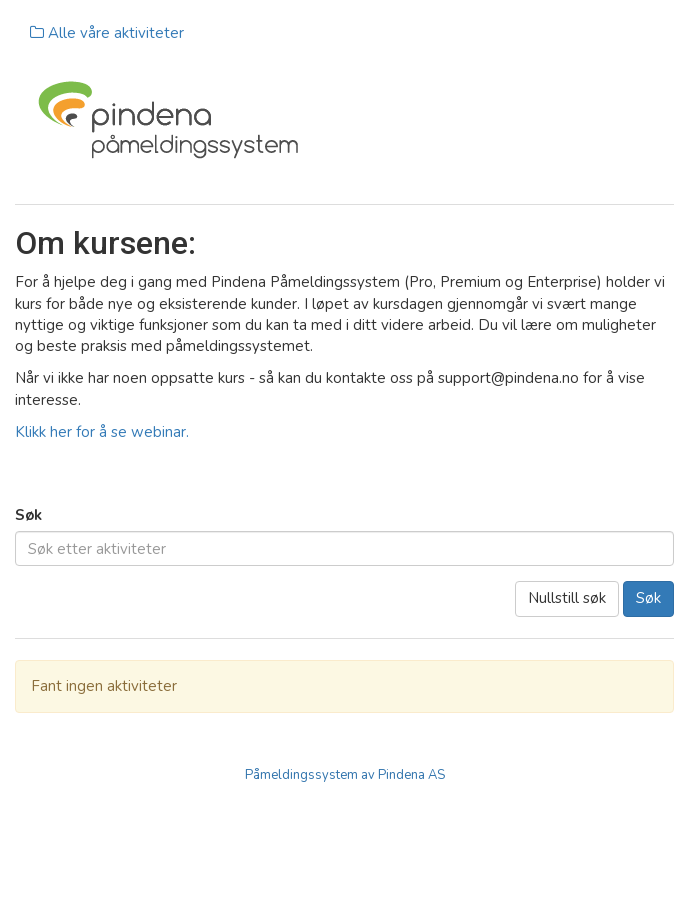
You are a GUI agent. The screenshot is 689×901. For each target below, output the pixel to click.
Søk (28, 515)
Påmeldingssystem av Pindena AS (345, 775)
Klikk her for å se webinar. (102, 432)
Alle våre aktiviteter (107, 33)
